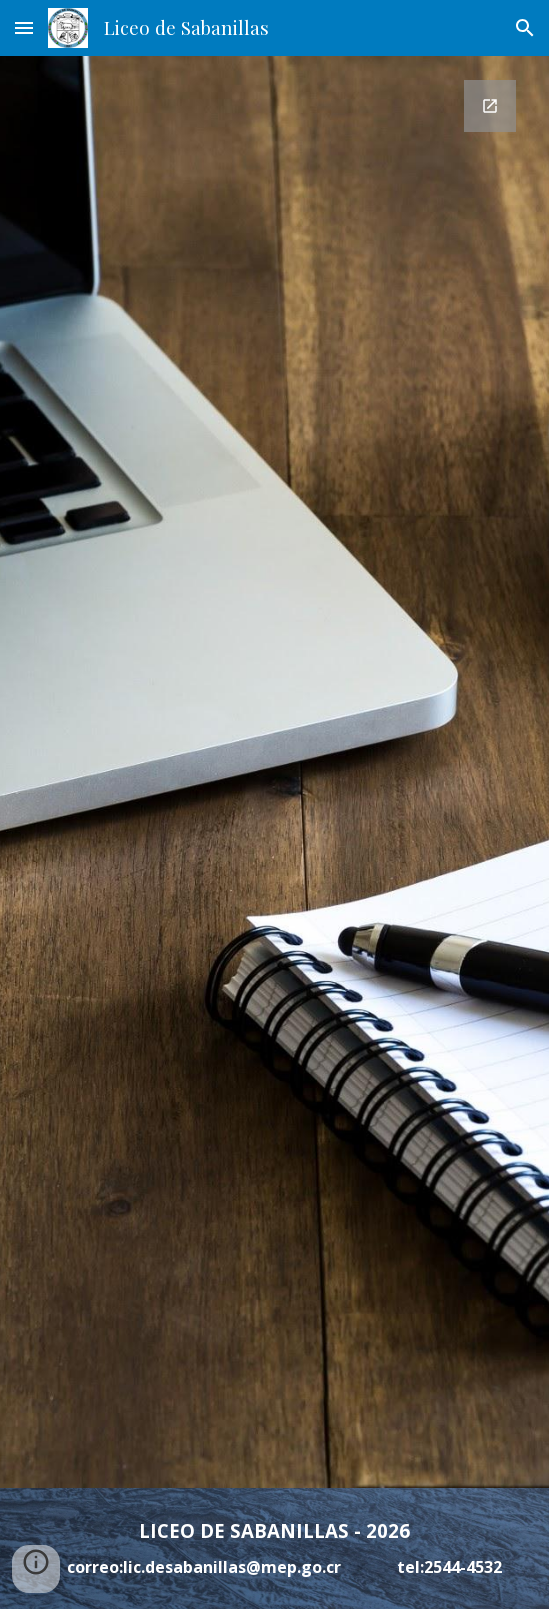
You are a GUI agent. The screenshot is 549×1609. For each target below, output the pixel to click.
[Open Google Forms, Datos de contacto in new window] (490, 106)
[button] (24, 27)
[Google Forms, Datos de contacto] (274, 772)
